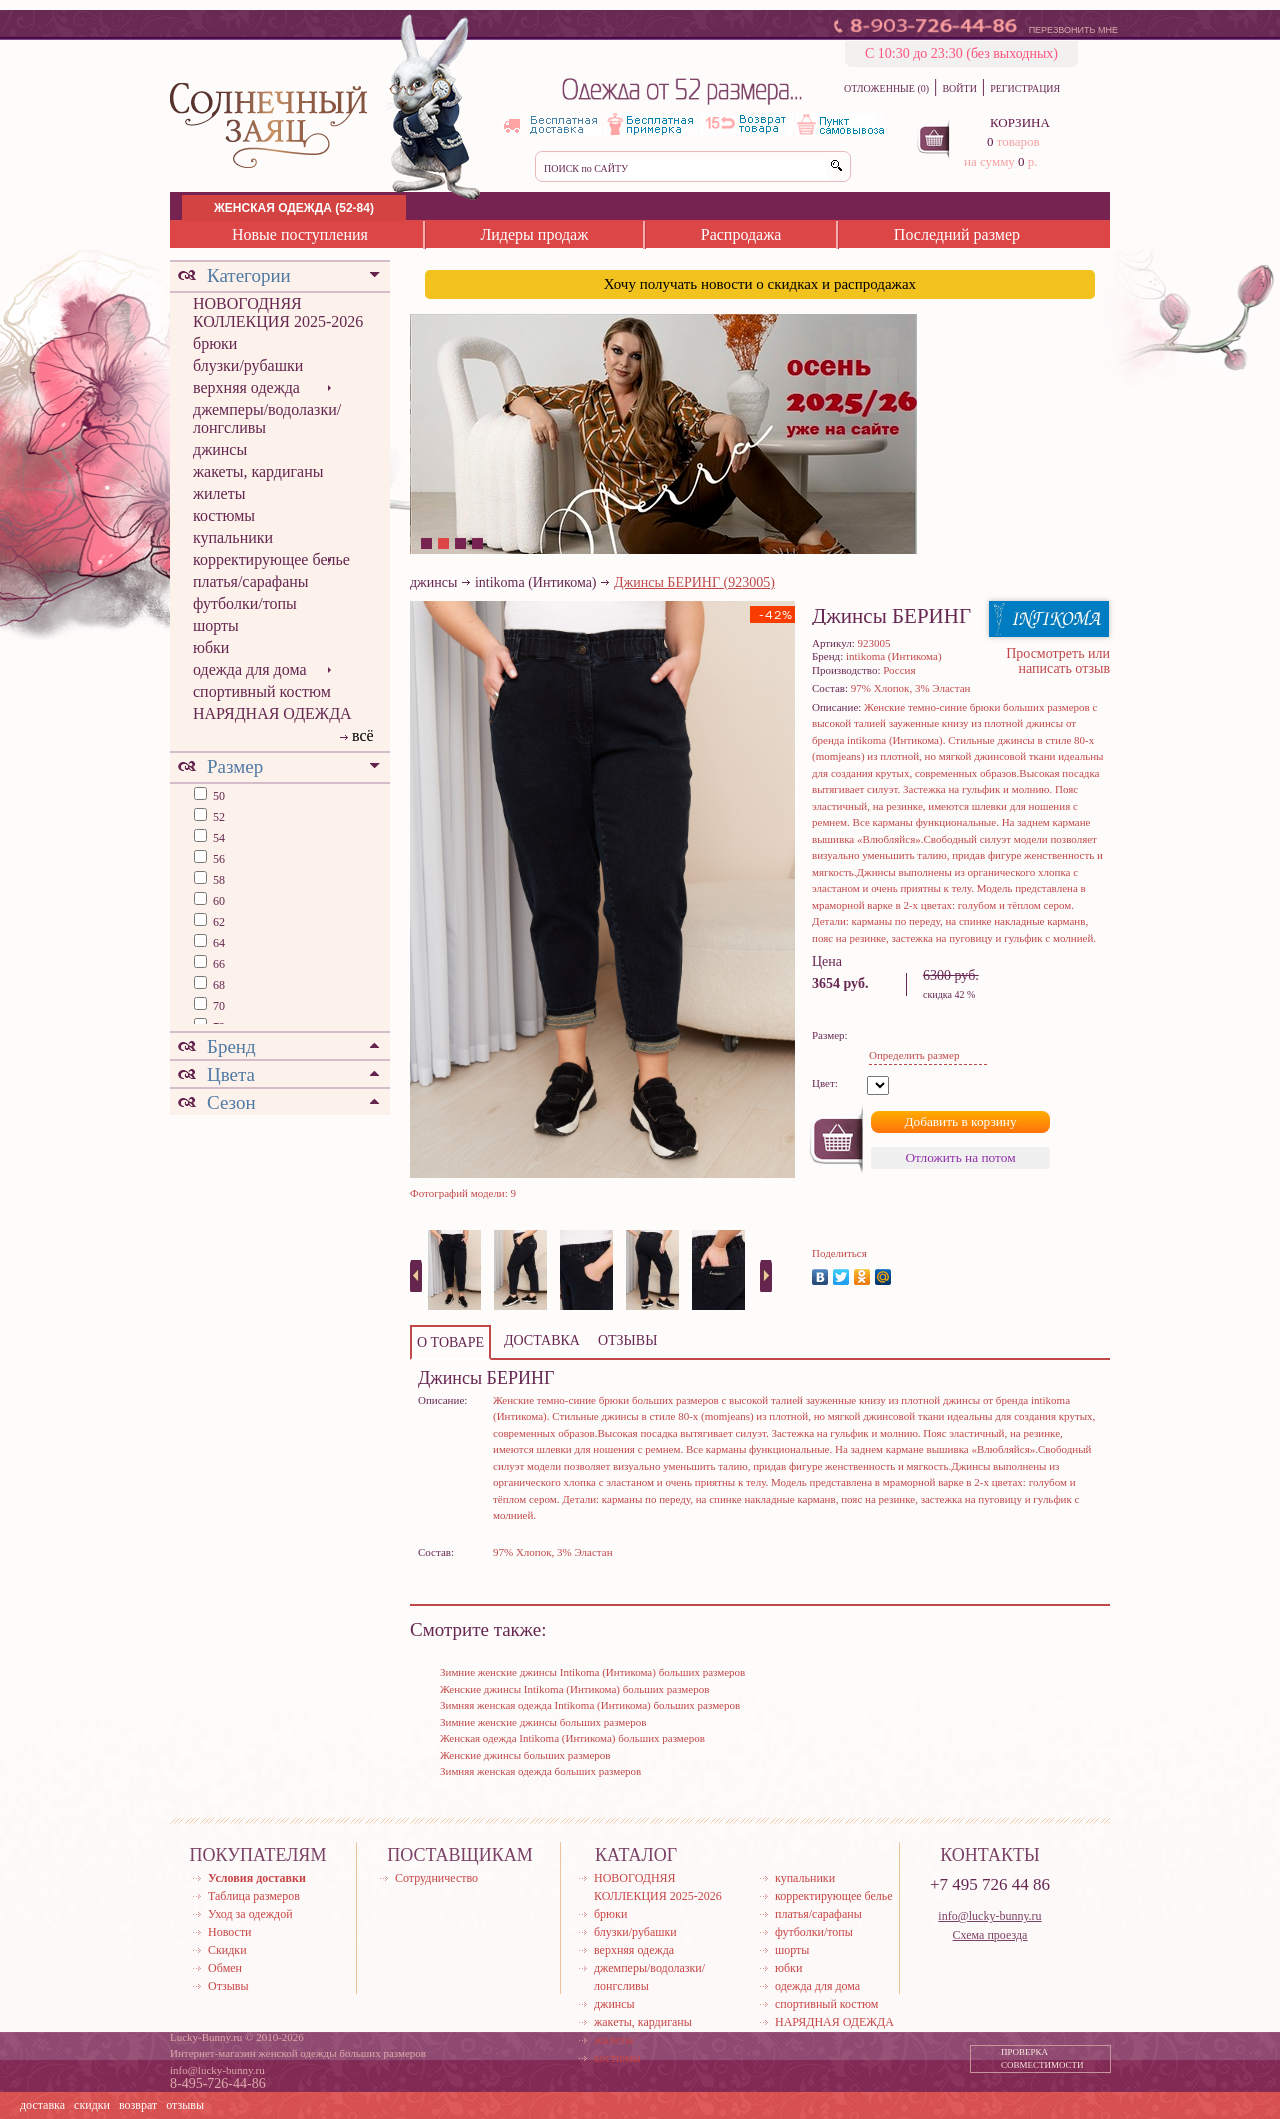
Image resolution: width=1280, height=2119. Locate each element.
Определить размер (914, 1055)
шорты (216, 625)
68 (217, 985)
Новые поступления (300, 234)
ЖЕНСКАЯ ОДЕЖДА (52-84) (294, 208)
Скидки (227, 1950)
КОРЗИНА (1020, 122)
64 (217, 943)
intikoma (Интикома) (536, 582)
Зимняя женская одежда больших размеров (540, 1771)
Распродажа (741, 234)
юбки (211, 647)
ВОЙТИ (959, 88)
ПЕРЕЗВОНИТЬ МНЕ (1073, 30)
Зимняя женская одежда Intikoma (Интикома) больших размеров (590, 1705)
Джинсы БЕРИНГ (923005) (694, 582)
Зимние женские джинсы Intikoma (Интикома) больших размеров (592, 1672)
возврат (138, 2105)
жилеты (219, 493)
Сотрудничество (436, 1878)
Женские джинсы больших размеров (525, 1755)
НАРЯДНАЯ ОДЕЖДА (272, 713)
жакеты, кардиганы (258, 471)
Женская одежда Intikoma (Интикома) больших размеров (572, 1738)
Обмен (225, 1968)
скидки (92, 2105)
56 (217, 859)
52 (217, 817)
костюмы (224, 515)
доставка (42, 2105)
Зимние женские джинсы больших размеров (543, 1722)
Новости (230, 1932)
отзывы (185, 2105)
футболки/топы (245, 603)
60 (217, 901)
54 (217, 838)
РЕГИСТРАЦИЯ (1025, 88)
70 (217, 1006)
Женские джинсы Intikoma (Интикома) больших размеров (574, 1689)
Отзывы (228, 1986)
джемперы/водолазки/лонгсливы (267, 418)
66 (217, 964)
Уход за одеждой (250, 1914)
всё (363, 735)
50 (217, 796)
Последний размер (957, 234)
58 (217, 880)
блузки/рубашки (248, 365)
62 (217, 922)
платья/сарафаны (251, 581)
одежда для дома (250, 669)
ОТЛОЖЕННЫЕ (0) (886, 88)
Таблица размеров (254, 1896)
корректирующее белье (271, 559)
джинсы (220, 449)
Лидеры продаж (534, 234)
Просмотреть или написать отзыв (1058, 661)
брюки (215, 343)
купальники (233, 537)
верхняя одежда (246, 387)
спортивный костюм (262, 691)
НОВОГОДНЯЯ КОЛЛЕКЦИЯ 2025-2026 (278, 312)
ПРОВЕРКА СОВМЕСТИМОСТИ (1042, 2059)
